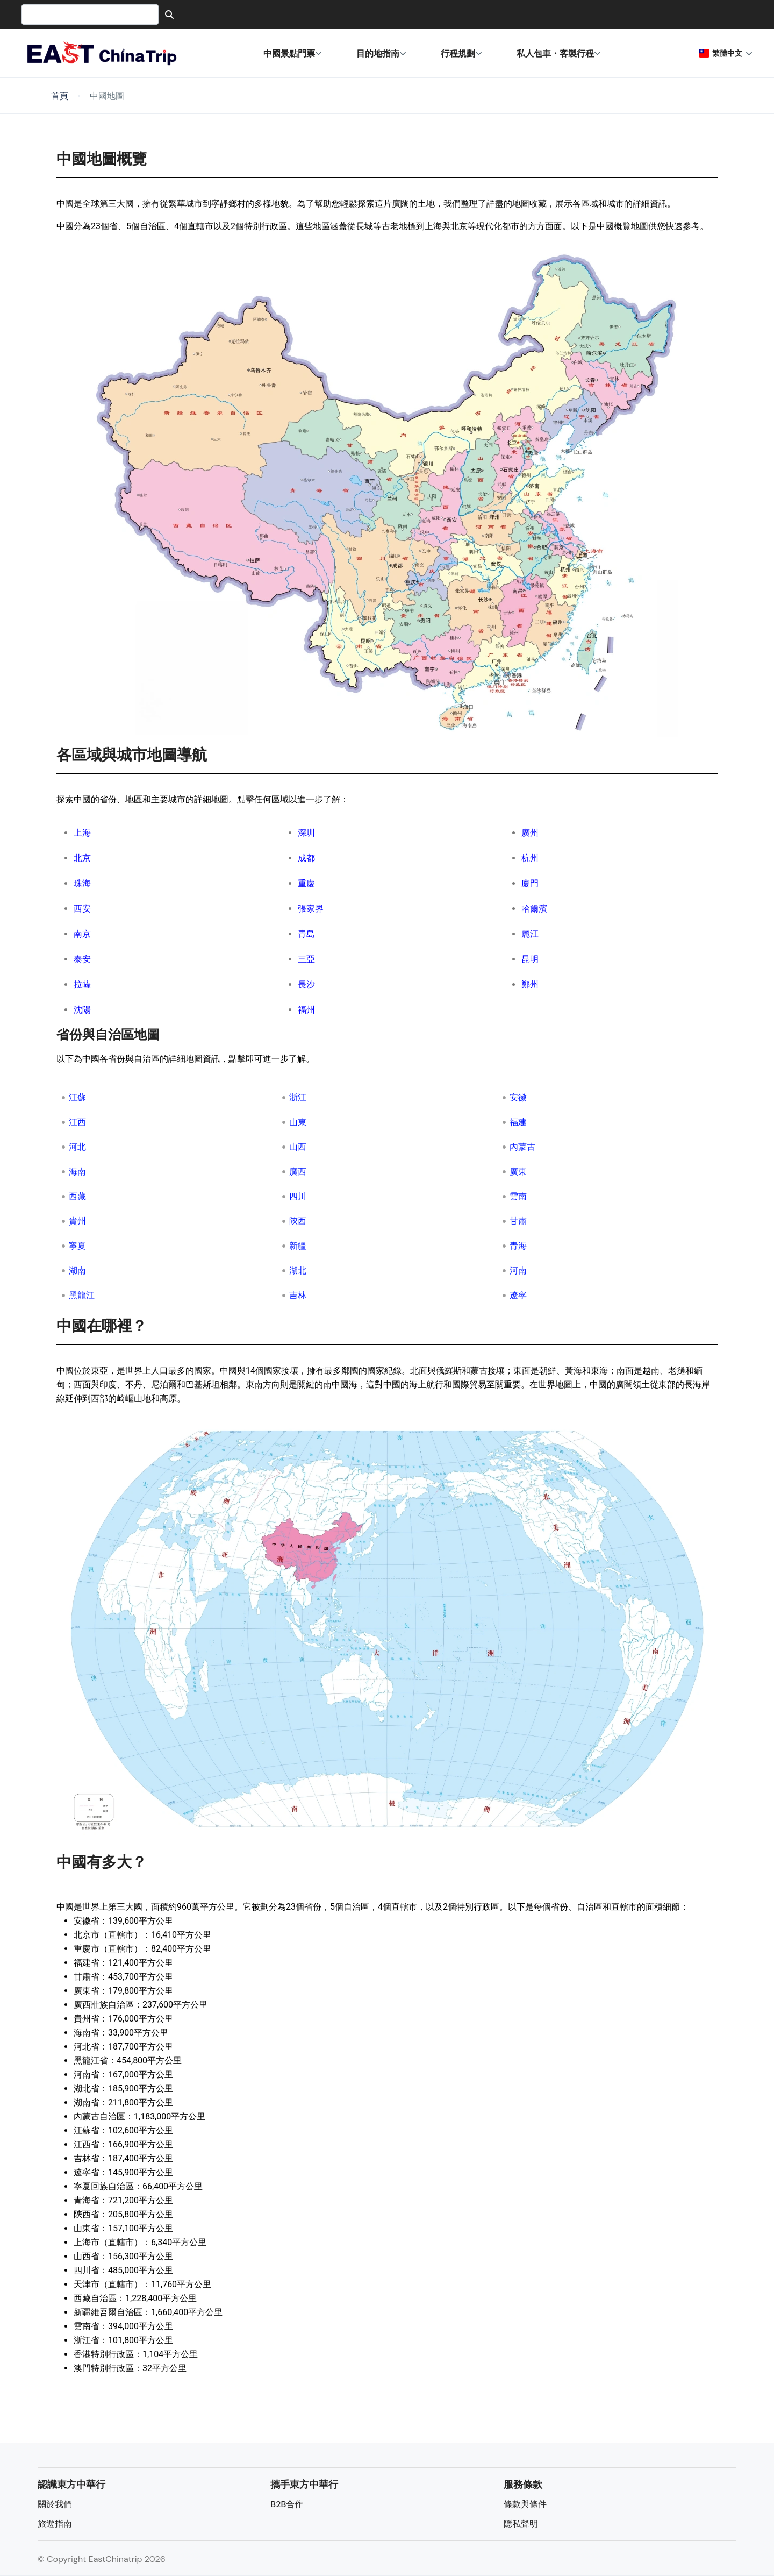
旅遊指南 (55, 2523)
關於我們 (55, 2504)
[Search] (169, 14)
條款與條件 (525, 2504)
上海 (82, 833)
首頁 (59, 96)
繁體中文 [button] (725, 53)
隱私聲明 (521, 2523)
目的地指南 (381, 53)
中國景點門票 (292, 53)
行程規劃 (461, 53)
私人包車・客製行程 (559, 53)
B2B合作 (286, 2504)
